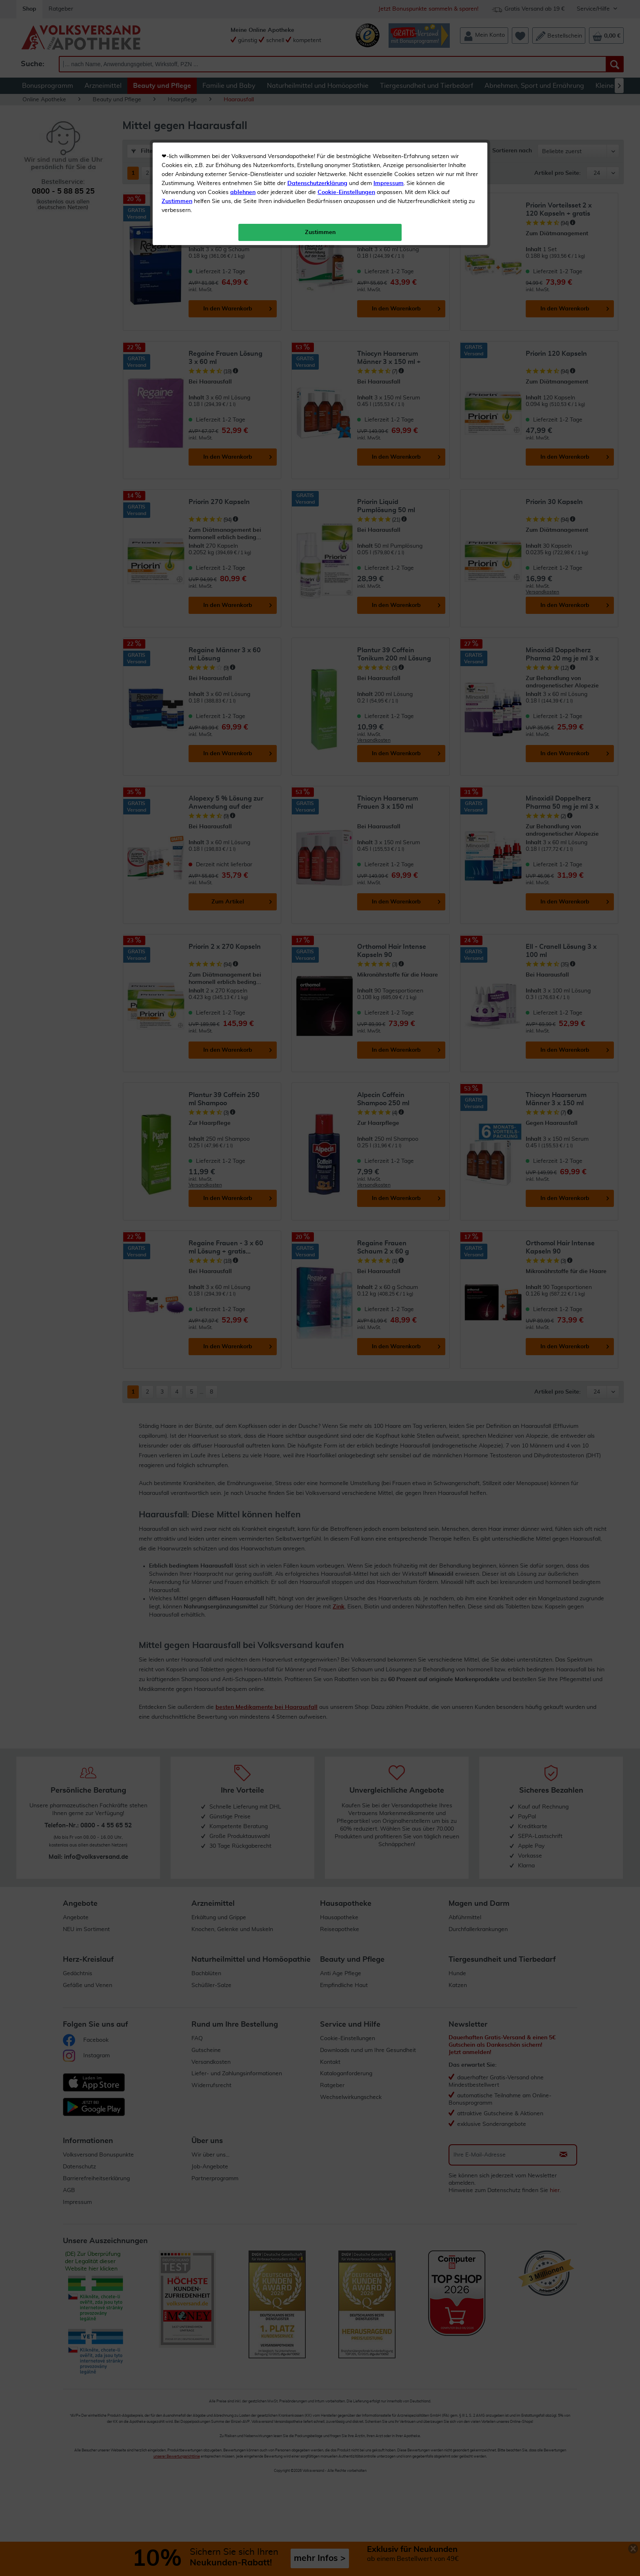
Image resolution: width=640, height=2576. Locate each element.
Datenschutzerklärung (317, 183)
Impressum (388, 183)
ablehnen (243, 192)
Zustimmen (177, 201)
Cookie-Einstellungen (346, 192)
